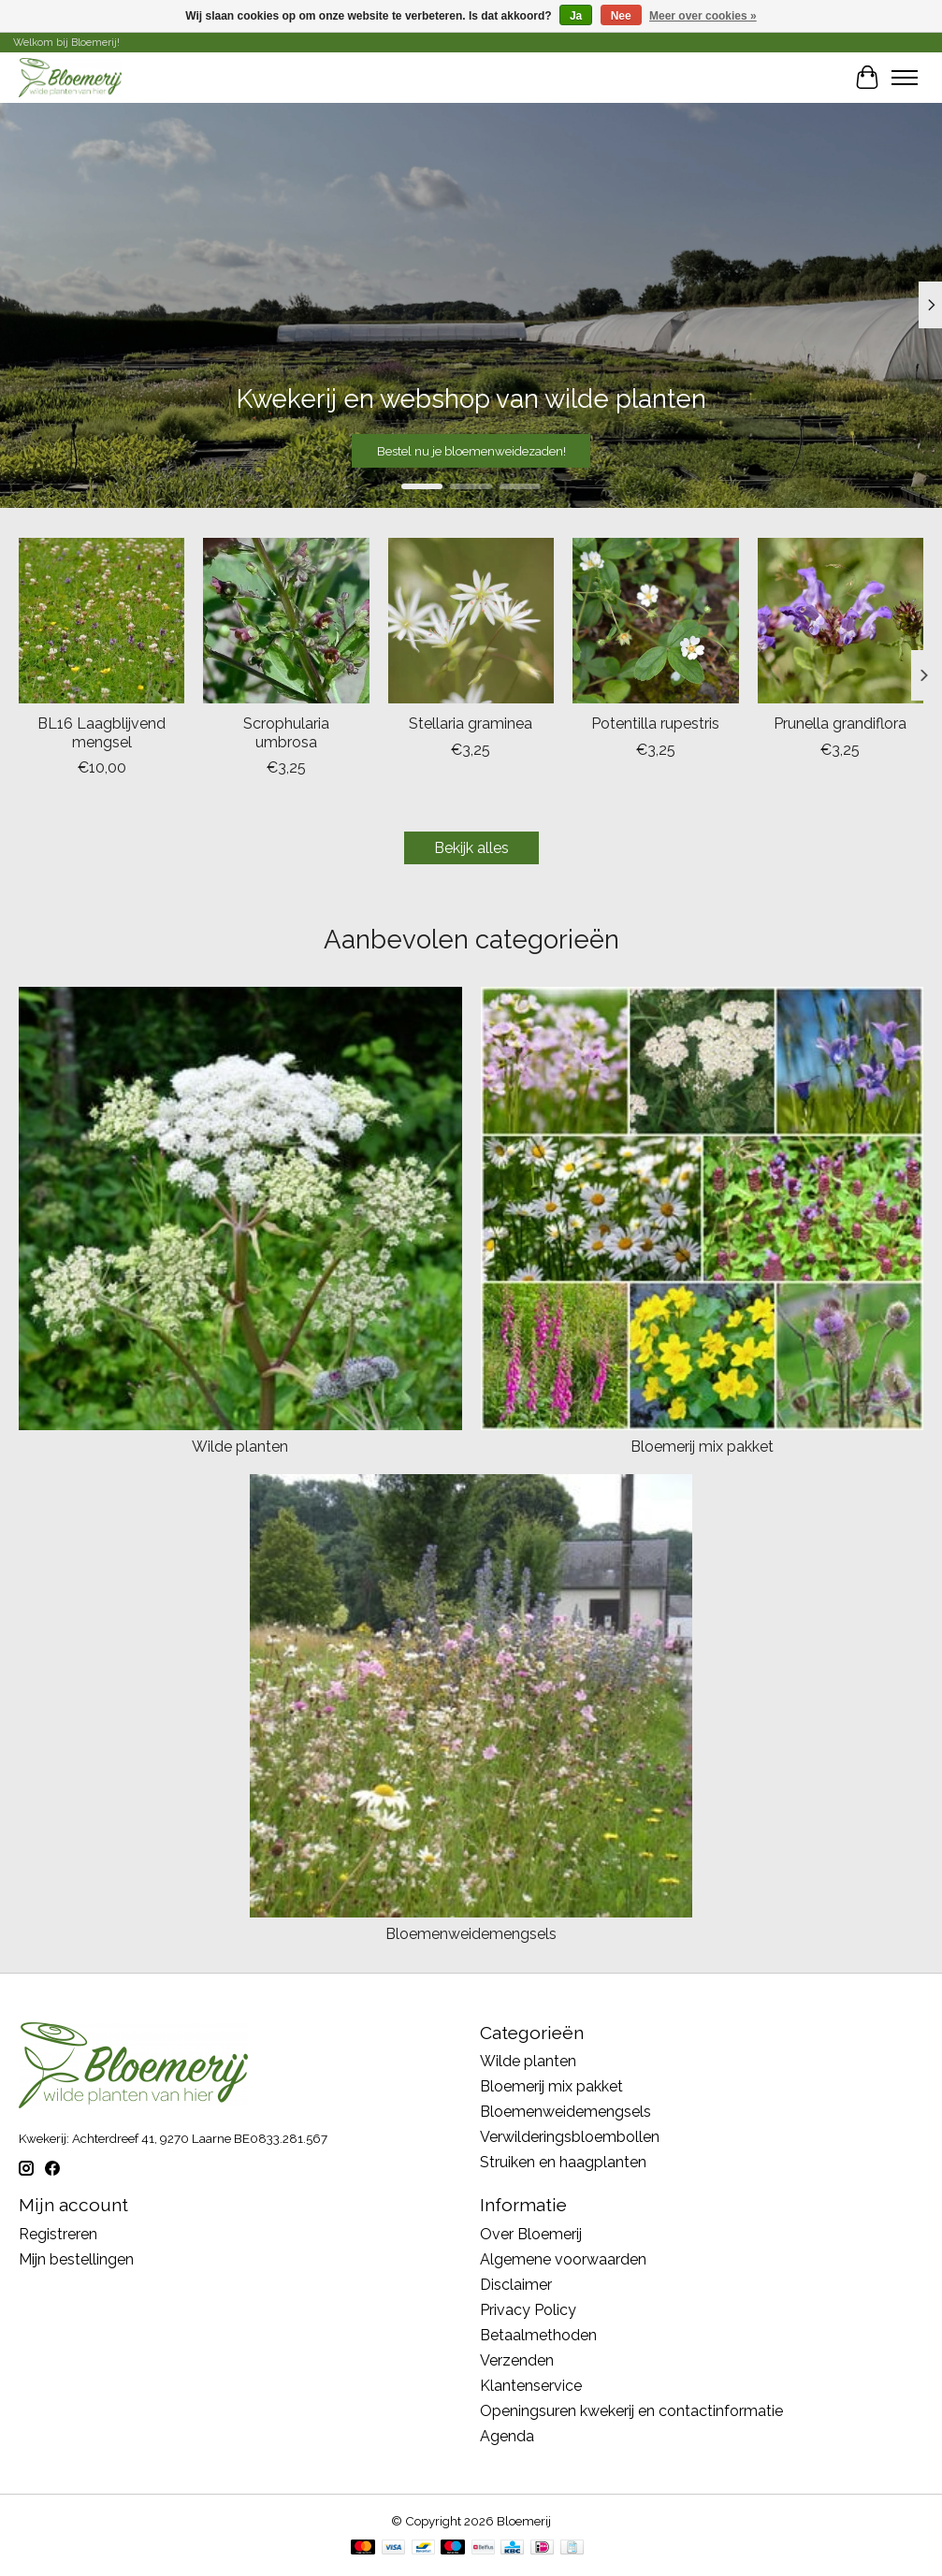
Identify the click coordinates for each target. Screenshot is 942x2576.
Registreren (58, 2234)
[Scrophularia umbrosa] (286, 620)
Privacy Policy (528, 2310)
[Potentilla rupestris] (655, 620)
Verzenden (517, 2360)
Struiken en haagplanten (563, 2162)
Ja (576, 15)
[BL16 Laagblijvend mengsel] (101, 620)
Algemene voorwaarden (563, 2259)
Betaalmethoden (538, 2335)
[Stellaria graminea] (471, 620)
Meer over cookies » (703, 15)
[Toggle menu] (904, 77)
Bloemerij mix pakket (702, 1446)
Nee (621, 15)
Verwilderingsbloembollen (569, 2137)
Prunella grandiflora (840, 723)
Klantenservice (531, 2386)
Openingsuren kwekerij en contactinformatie (631, 2411)
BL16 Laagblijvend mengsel (101, 732)
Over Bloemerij (531, 2234)
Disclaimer (516, 2285)
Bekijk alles (471, 848)
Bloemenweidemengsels (471, 1934)
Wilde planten (240, 1446)
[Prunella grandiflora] (840, 620)
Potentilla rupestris (655, 723)
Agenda (507, 2436)
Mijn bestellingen (76, 2259)
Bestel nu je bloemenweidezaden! (471, 449)
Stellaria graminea (470, 723)
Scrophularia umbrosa (286, 732)
